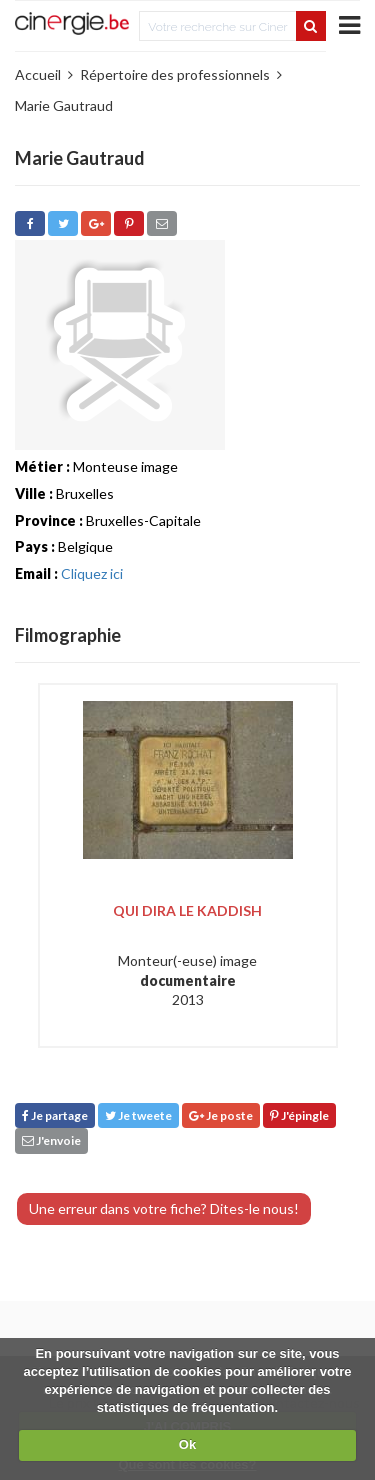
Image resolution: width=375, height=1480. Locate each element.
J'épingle (299, 1115)
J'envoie (51, 1140)
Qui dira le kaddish (187, 910)
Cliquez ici (92, 573)
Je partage (55, 1115)
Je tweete (138, 1115)
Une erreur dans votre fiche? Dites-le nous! (164, 1208)
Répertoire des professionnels (175, 74)
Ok (187, 1444)
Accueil (38, 74)
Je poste (221, 1115)
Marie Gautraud (64, 105)
